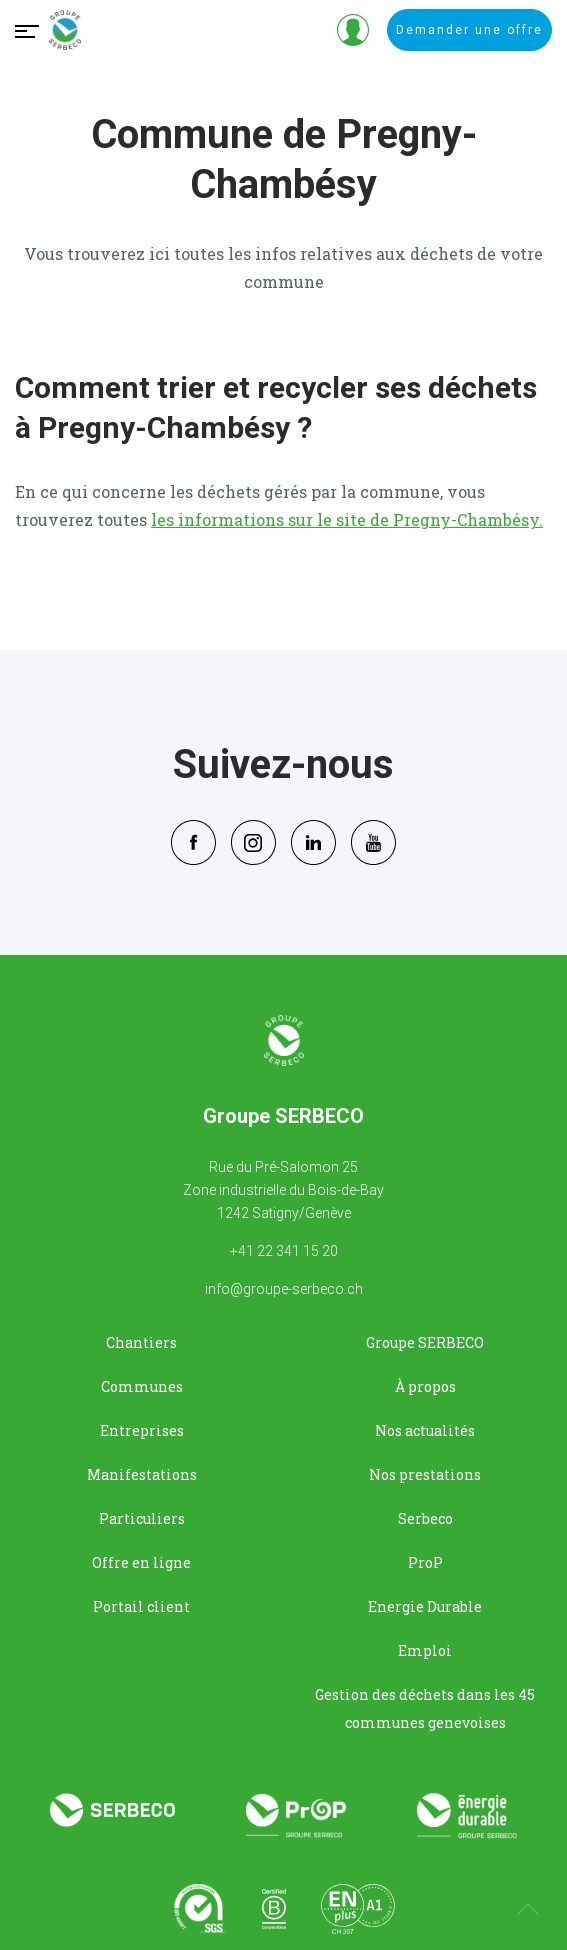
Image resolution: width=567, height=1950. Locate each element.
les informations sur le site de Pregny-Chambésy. (347, 519)
